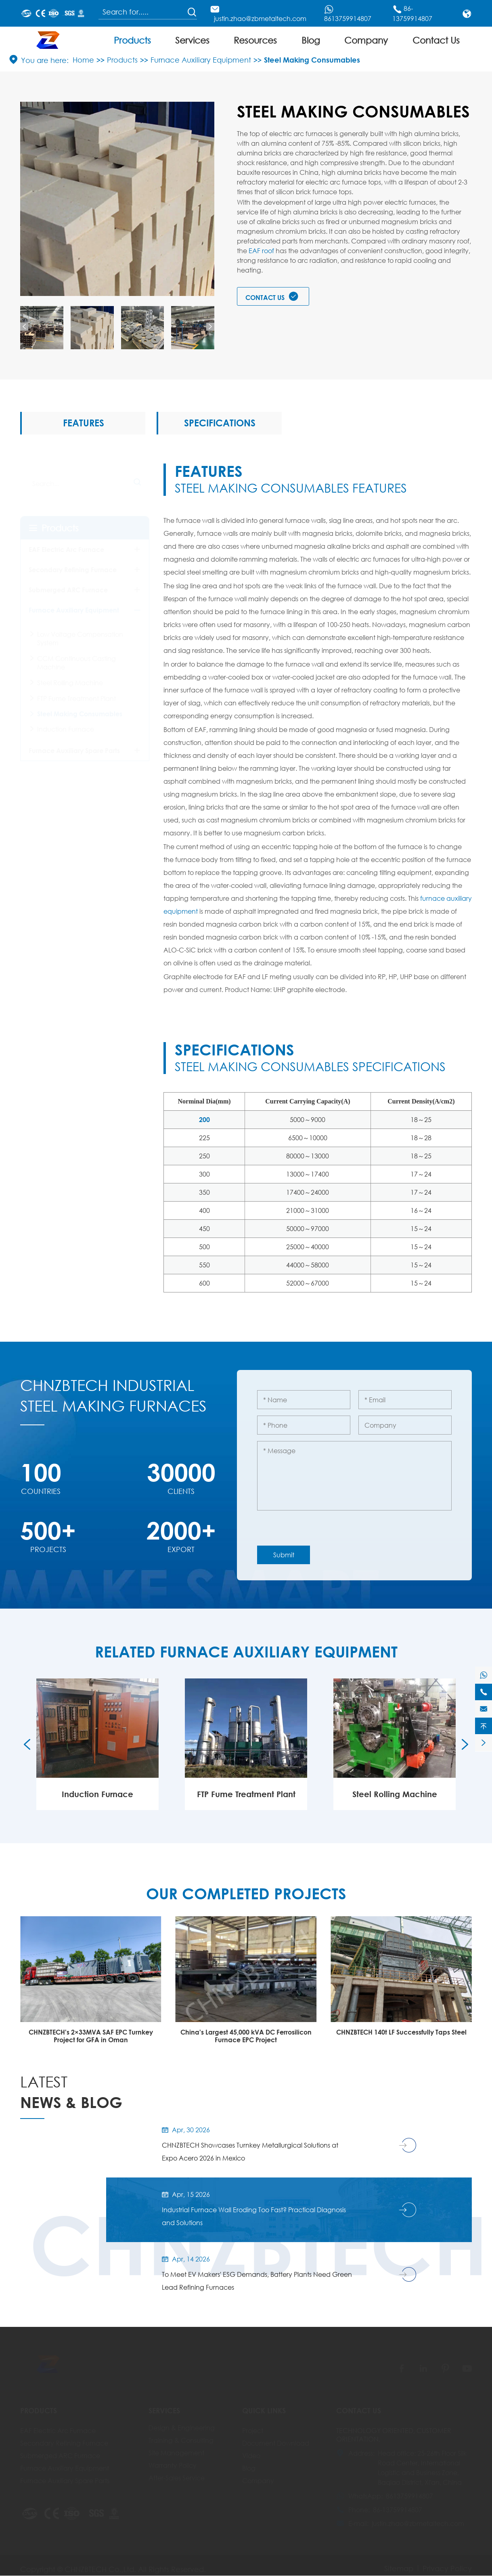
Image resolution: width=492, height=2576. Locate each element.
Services (192, 40)
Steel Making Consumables (312, 59)
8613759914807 (347, 18)
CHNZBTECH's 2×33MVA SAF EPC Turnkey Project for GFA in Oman (246, 2036)
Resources (255, 40)
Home (83, 59)
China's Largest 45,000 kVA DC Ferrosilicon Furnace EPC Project (401, 2036)
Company (366, 40)
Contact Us (436, 40)
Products (132, 40)
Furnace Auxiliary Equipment (201, 59)
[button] (24, 325)
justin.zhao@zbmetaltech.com (260, 18)
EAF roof (261, 250)
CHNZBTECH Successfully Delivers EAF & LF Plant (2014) (91, 2036)
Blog (310, 40)
